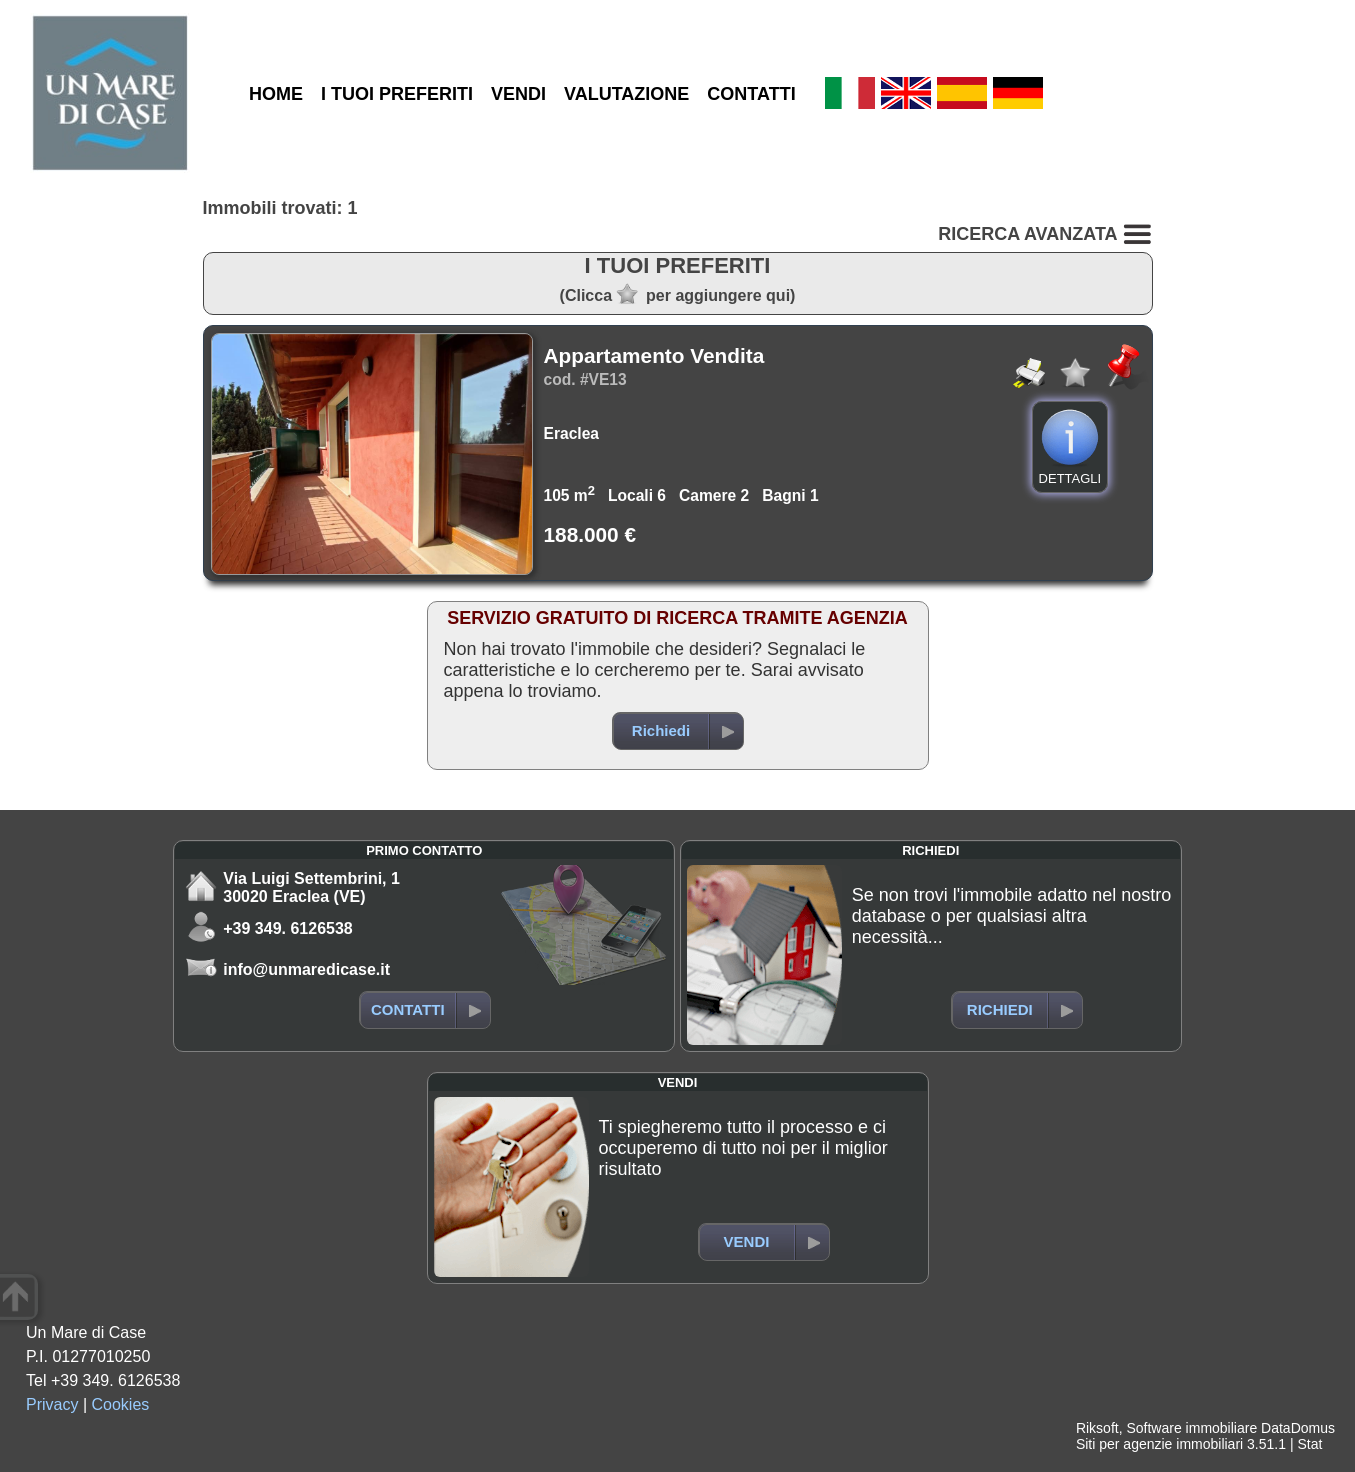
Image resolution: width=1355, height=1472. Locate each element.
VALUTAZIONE (626, 94)
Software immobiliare (1191, 1428)
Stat (1309, 1444)
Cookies (121, 1404)
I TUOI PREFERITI (397, 94)
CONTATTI (751, 94)
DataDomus (1298, 1428)
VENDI (518, 94)
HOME (276, 94)
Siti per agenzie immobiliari (1159, 1444)
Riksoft (1097, 1428)
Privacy (52, 1404)
